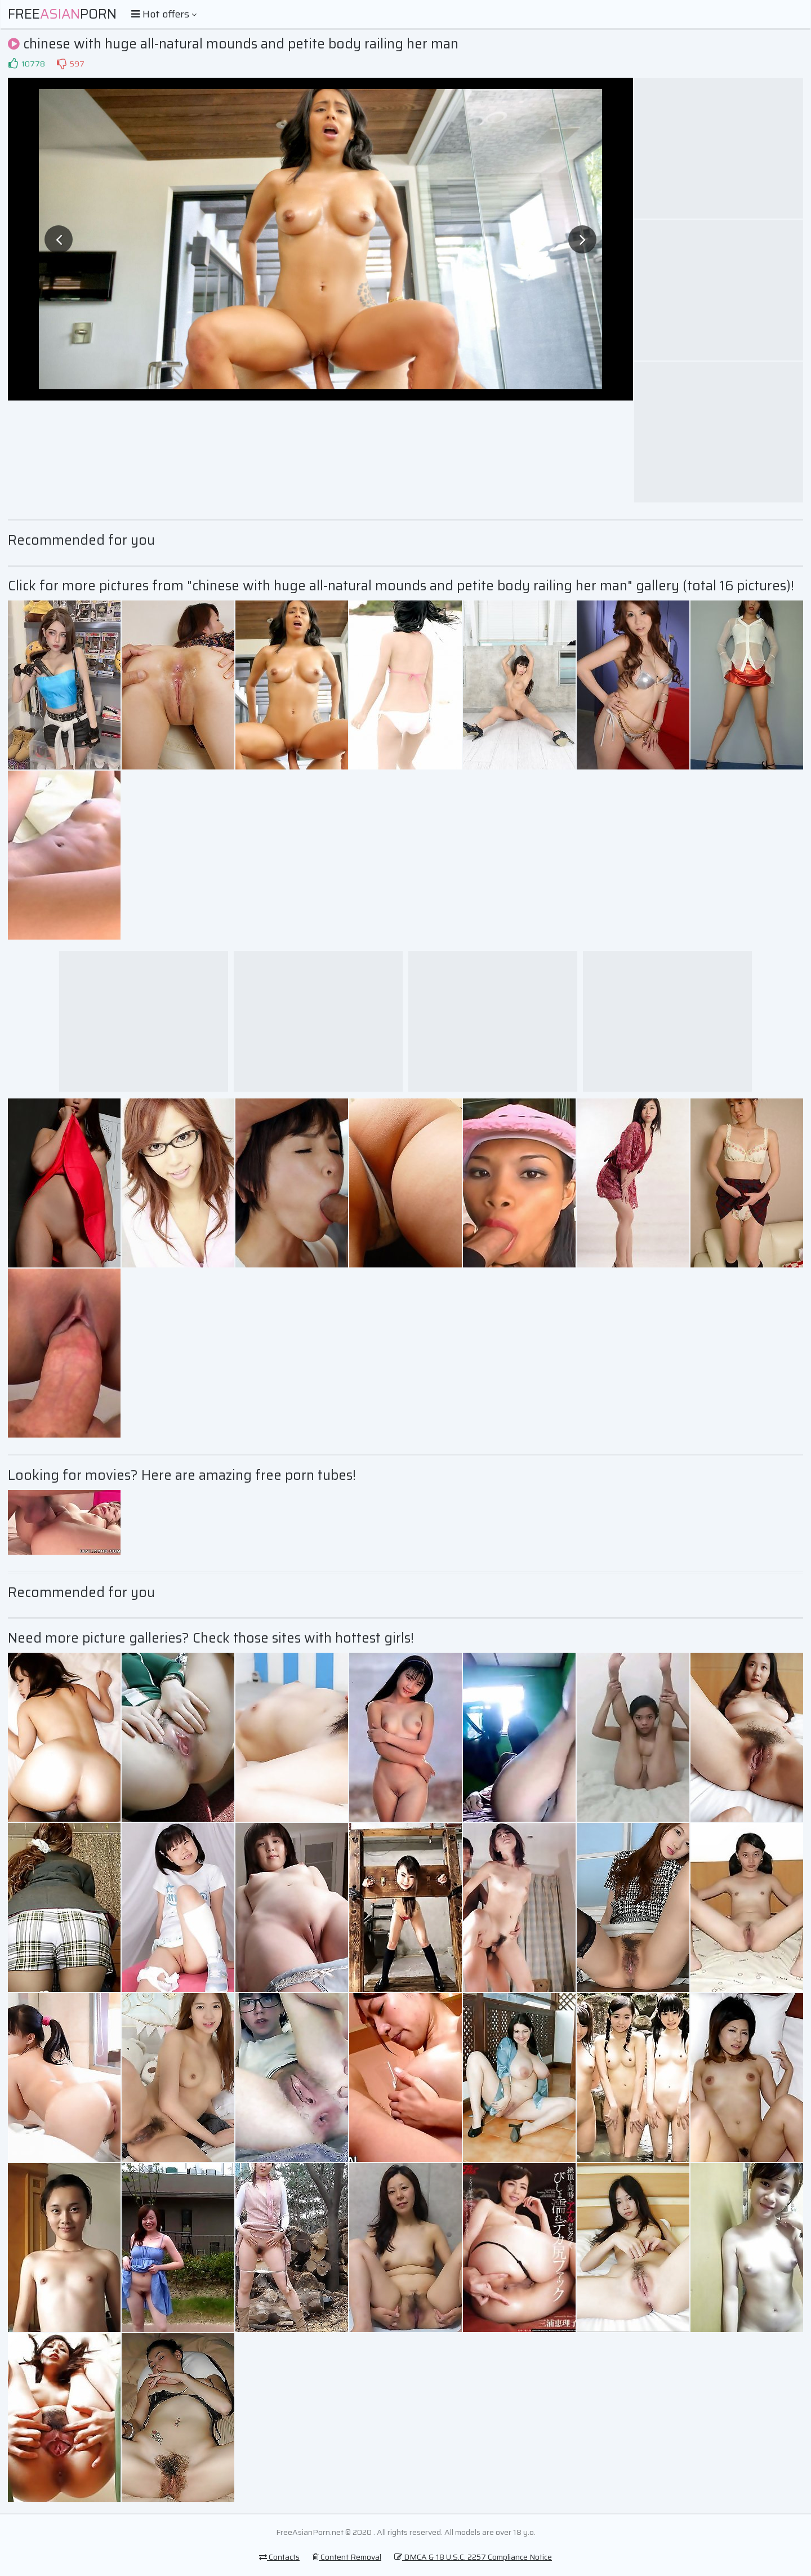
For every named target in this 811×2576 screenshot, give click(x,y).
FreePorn (62, 14)
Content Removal (347, 2557)
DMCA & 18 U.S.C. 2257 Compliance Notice (473, 2557)
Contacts (279, 2557)
